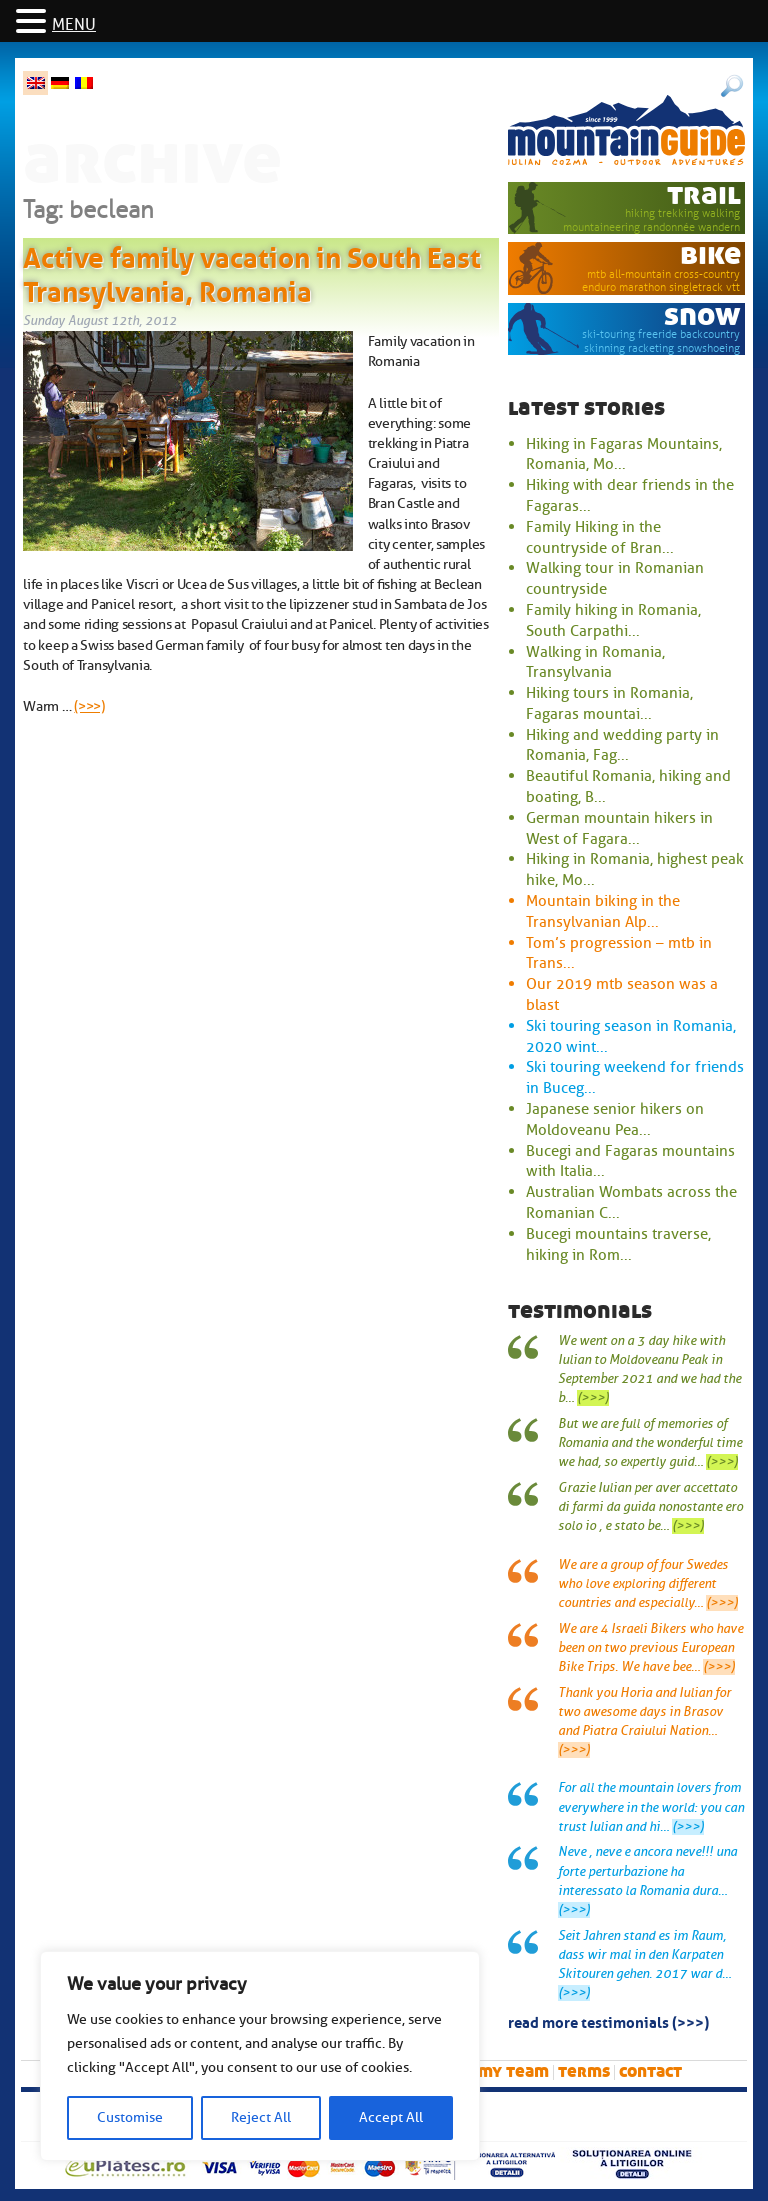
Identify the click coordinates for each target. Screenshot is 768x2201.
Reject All (261, 2117)
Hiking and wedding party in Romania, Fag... (622, 745)
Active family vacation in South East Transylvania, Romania (252, 271)
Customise (130, 2117)
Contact (650, 2071)
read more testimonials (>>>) (608, 2021)
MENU (74, 25)
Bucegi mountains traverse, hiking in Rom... (618, 1244)
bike (710, 254)
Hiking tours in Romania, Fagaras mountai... (609, 703)
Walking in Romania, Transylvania (595, 662)
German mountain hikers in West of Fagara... (619, 828)
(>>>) (89, 706)
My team (513, 2071)
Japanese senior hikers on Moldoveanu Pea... (615, 1119)
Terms (584, 2071)
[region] (260, 2056)
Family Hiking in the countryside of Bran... (600, 537)
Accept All (391, 2117)
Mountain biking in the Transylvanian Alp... (603, 911)
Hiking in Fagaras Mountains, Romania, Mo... (624, 454)
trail (704, 194)
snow (702, 315)
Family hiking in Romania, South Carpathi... (613, 620)
